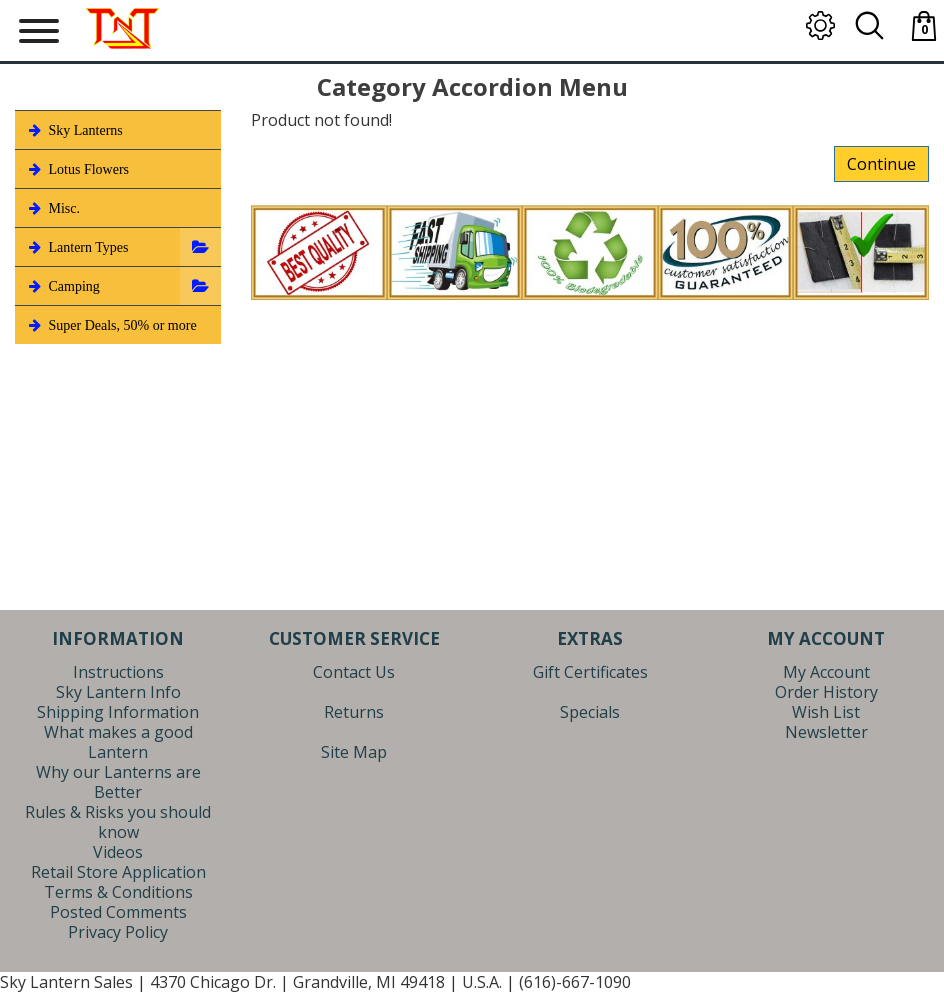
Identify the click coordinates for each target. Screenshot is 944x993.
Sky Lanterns (74, 130)
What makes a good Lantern (118, 742)
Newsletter (826, 732)
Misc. (52, 208)
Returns (354, 712)
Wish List (826, 712)
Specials (590, 712)
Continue (881, 164)
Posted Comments (118, 912)
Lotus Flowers (77, 169)
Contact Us (354, 672)
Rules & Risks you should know (118, 822)
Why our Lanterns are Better (118, 782)
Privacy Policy (118, 932)
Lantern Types (77, 247)
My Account (826, 672)
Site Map (354, 752)
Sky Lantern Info (118, 692)
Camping (62, 286)
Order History (826, 692)
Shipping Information (118, 712)
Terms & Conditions (118, 892)
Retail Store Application (118, 872)
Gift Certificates (590, 672)
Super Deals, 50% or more (111, 325)
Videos (118, 852)
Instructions (118, 672)
